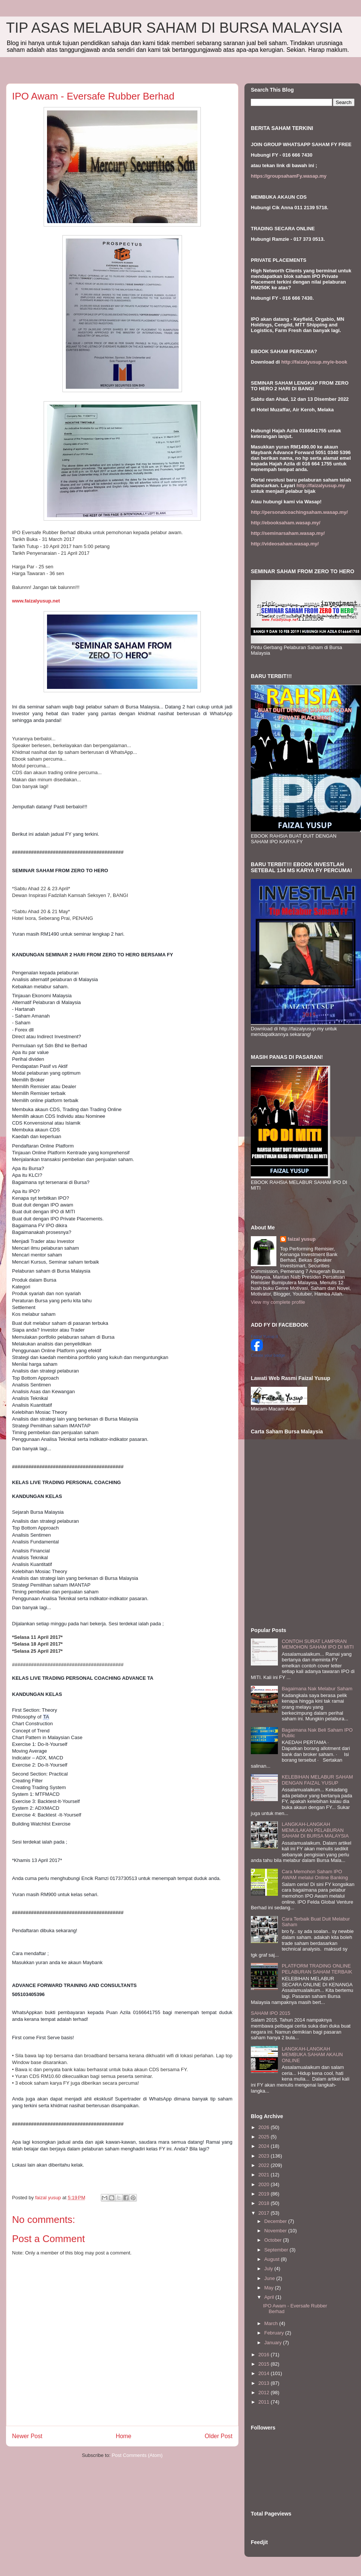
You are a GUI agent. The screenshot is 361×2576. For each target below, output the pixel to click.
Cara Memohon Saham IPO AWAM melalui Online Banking (315, 1874)
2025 (264, 2137)
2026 (264, 2127)
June (270, 2278)
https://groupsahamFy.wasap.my (288, 176)
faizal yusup (301, 1239)
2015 (264, 2364)
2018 (264, 2203)
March (271, 2323)
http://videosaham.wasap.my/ (285, 544)
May (269, 2288)
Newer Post (27, 2436)
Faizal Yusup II (264, 1336)
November (276, 2230)
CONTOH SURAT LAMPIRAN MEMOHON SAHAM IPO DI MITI (317, 1644)
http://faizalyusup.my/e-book (314, 362)
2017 (264, 2213)
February (274, 2333)
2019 (264, 2194)
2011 (264, 2402)
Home (124, 2436)
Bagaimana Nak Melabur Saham (317, 1688)
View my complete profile (278, 1302)
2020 (264, 2184)
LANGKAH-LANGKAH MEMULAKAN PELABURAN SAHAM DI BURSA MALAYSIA (315, 1830)
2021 (264, 2174)
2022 (264, 2165)
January (273, 2342)
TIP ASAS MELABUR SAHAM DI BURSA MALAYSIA (174, 28)
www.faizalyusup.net (36, 601)
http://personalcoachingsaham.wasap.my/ (299, 512)
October (273, 2240)
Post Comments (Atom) (137, 2455)
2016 (264, 2354)
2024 (264, 2146)
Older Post (218, 2436)
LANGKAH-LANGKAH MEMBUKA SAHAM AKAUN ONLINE (312, 2054)
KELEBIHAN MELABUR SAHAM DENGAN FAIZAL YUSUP (317, 1780)
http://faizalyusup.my (320, 485)
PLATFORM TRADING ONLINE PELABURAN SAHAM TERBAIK (317, 1969)
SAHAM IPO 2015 (270, 2013)
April (270, 2297)
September (277, 2250)
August (272, 2259)
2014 (264, 2373)
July (269, 2268)
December (276, 2221)
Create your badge (268, 1355)
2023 (264, 2156)
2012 (264, 2392)
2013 (264, 2383)
